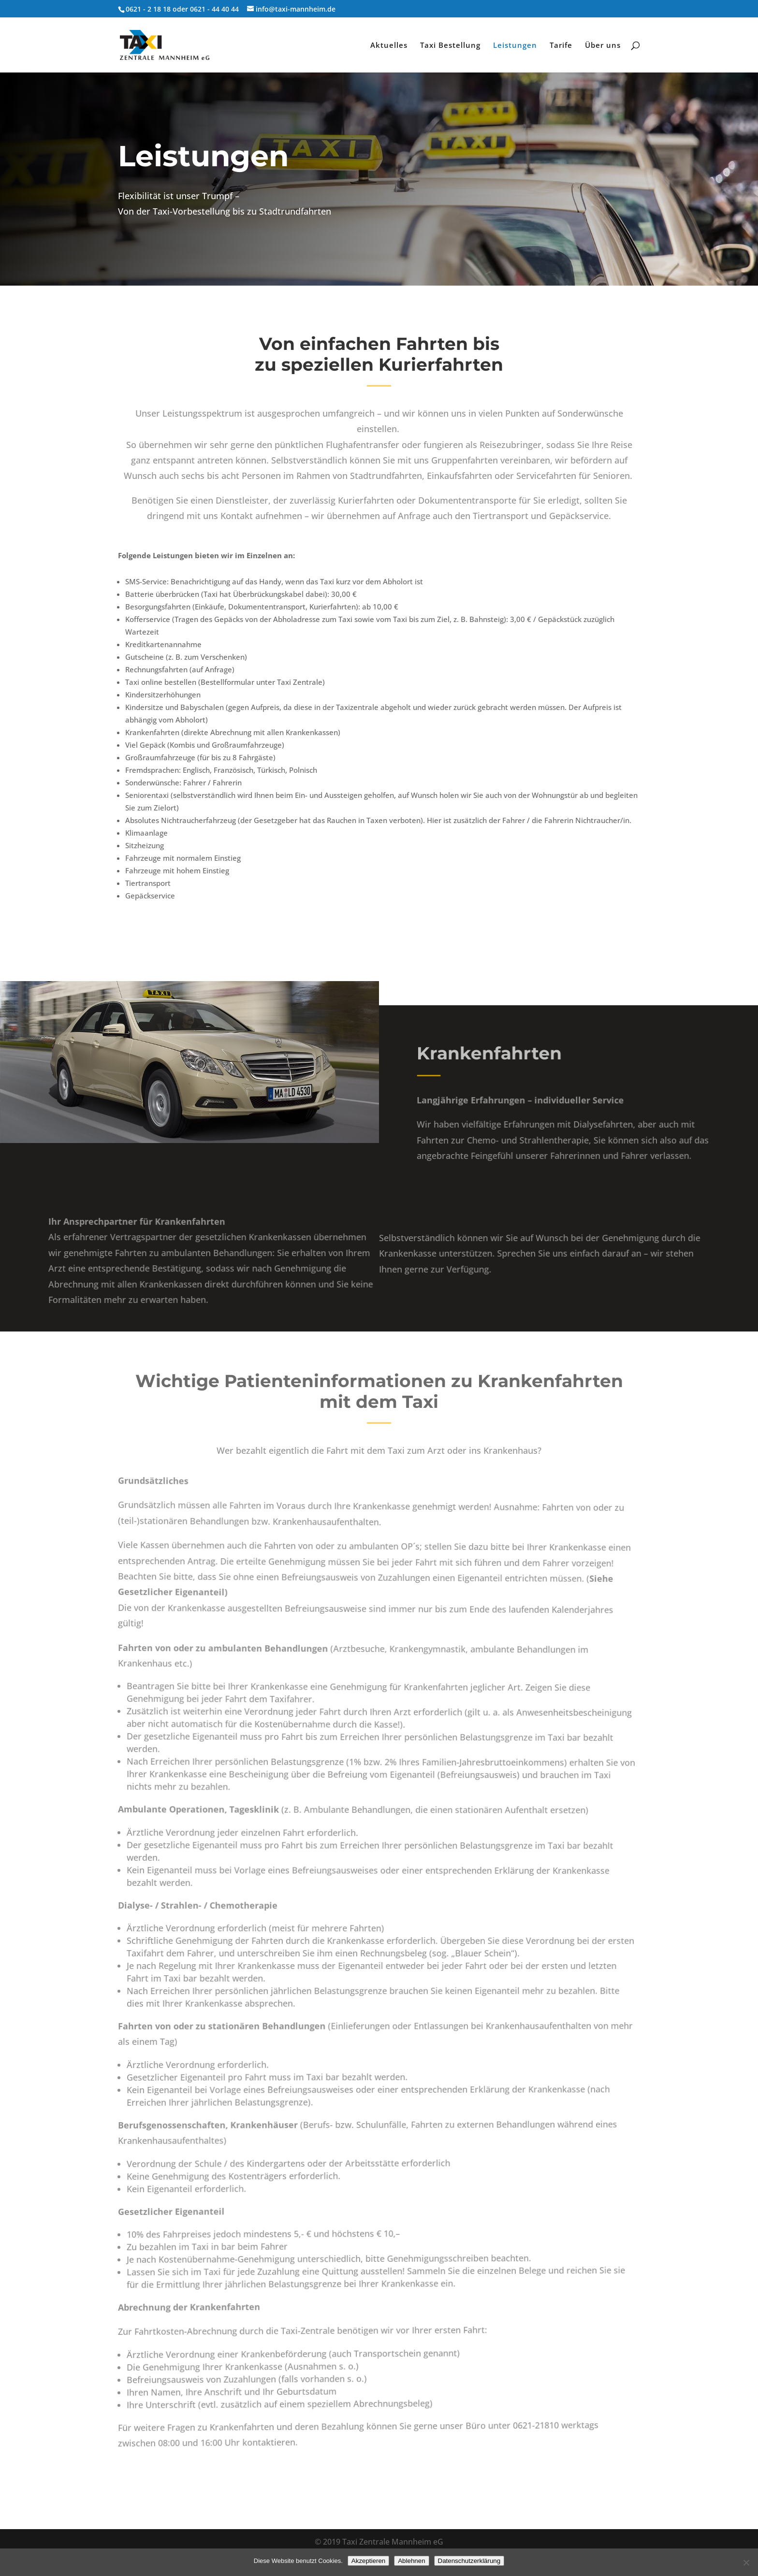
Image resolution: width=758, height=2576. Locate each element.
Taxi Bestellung (450, 46)
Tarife (561, 46)
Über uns (603, 46)
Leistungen (515, 46)
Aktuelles (389, 46)
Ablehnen (411, 2560)
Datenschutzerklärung (469, 2560)
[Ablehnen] (746, 2562)
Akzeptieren (368, 2560)
